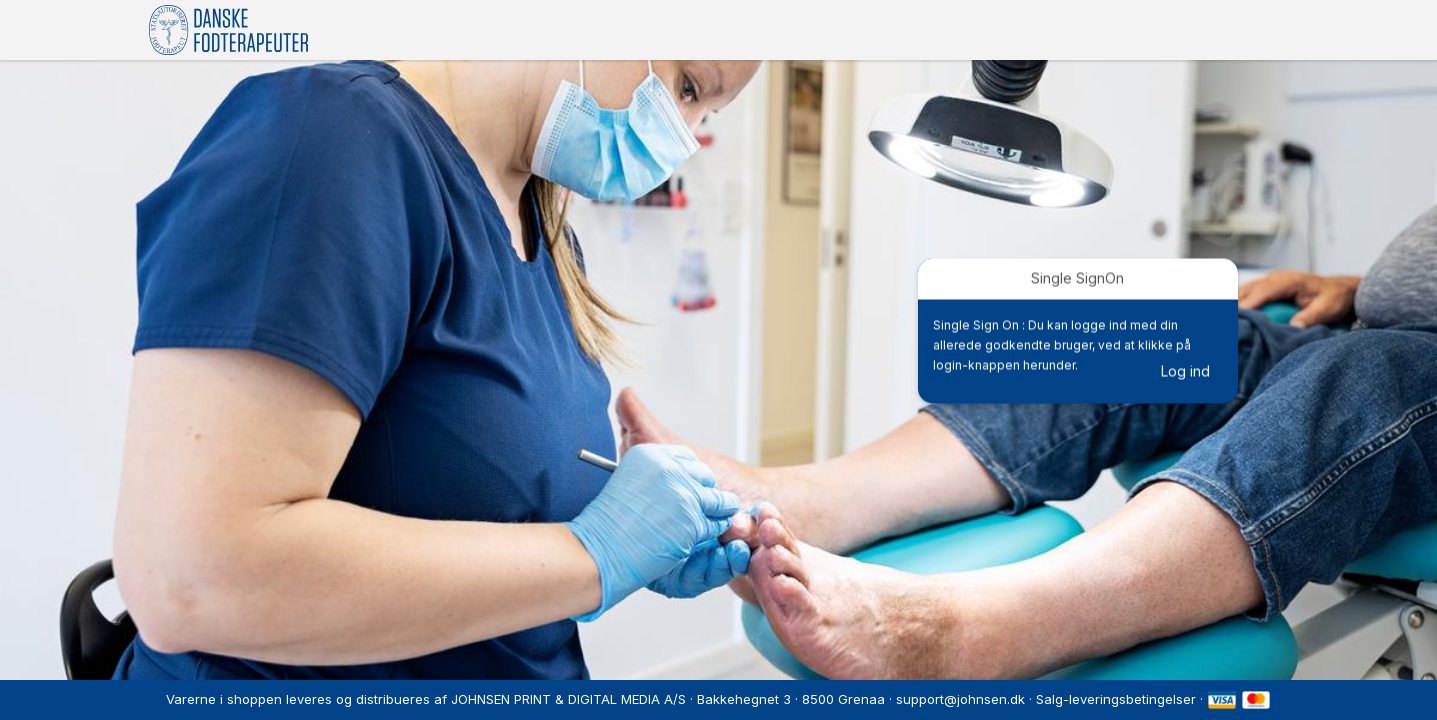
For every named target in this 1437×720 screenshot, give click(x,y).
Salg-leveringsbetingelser (1116, 699)
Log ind (1185, 371)
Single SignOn (1077, 278)
